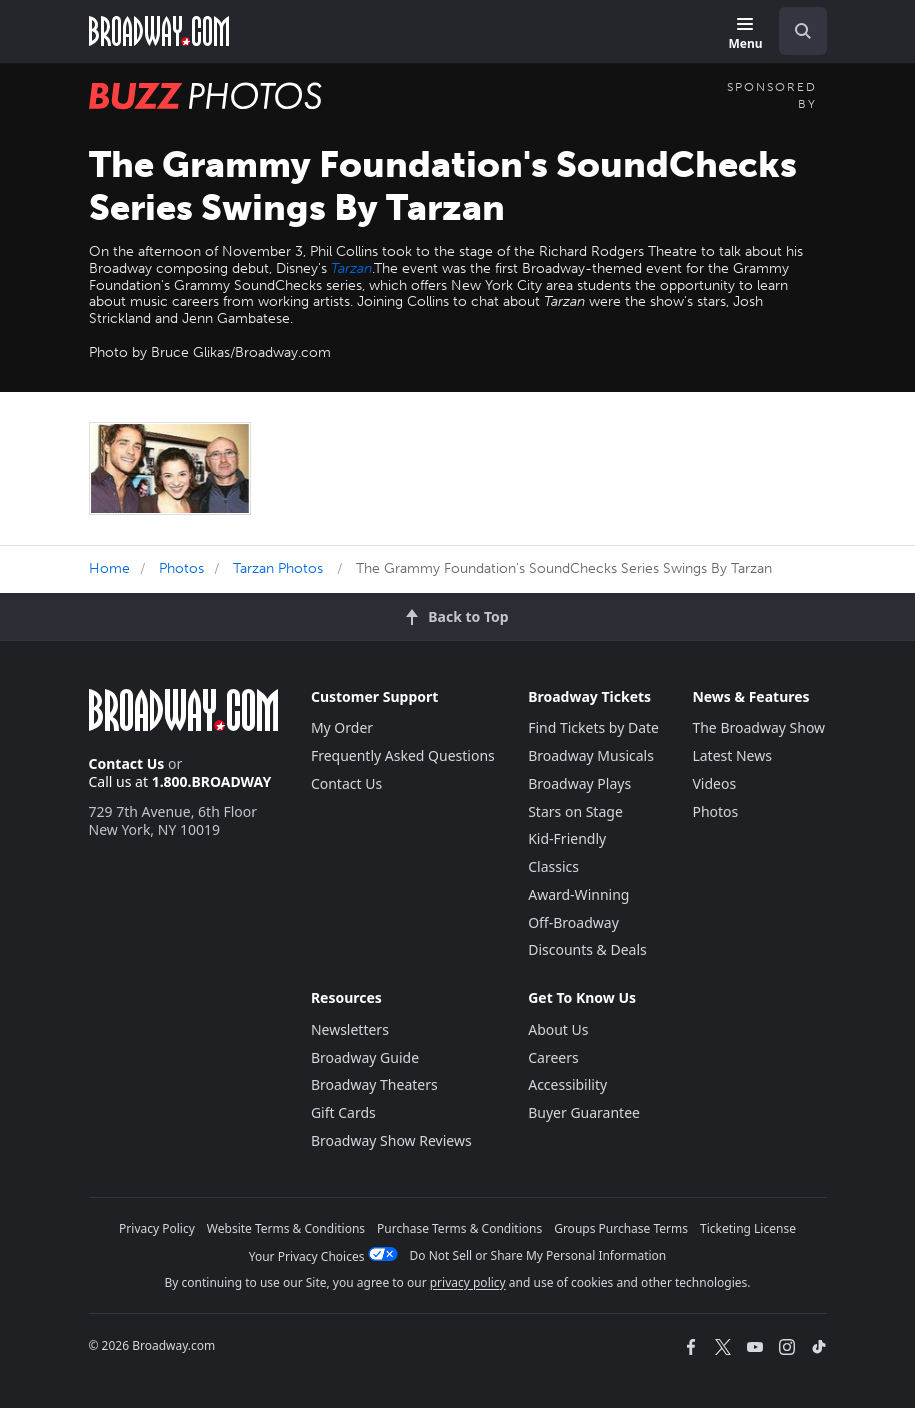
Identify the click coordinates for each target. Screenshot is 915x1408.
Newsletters (350, 1029)
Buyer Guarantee (584, 1112)
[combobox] (795, 31)
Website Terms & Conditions (286, 1228)
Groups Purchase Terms (621, 1228)
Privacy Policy (157, 1228)
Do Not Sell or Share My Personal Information (538, 1255)
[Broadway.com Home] (159, 31)
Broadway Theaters (374, 1084)
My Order (342, 727)
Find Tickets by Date (593, 727)
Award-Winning (578, 894)
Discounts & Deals (587, 949)
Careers (553, 1057)
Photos (181, 568)
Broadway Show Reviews (391, 1140)
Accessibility (567, 1084)
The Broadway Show (758, 727)
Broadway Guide (365, 1057)
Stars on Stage (575, 811)
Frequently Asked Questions (403, 755)
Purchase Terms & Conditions (459, 1228)
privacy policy (468, 1282)
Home (109, 568)
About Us (558, 1029)
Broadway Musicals (591, 755)
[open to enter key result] (803, 31)
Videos (714, 783)
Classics (553, 866)
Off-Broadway (573, 922)
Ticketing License (748, 1228)
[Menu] (745, 34)
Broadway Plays (579, 783)
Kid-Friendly (567, 838)
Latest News (732, 755)
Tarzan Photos (278, 568)
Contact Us (127, 763)
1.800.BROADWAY (212, 781)
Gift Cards (343, 1112)
